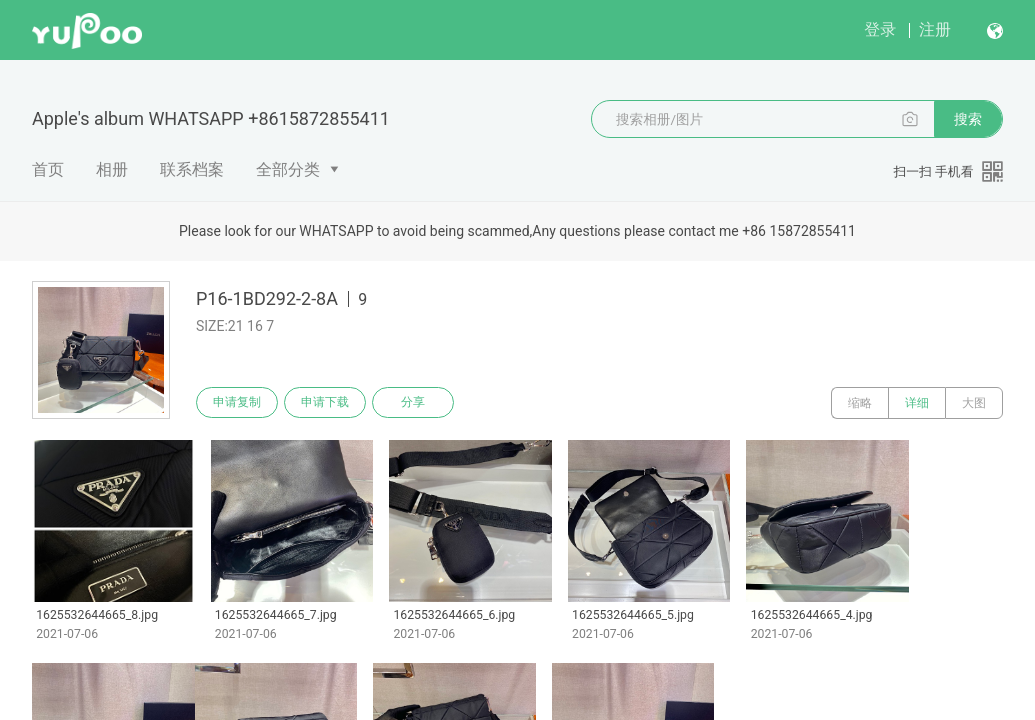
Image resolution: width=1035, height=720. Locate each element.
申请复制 (238, 403)
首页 (48, 169)
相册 (112, 169)
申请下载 (328, 403)
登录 (880, 29)
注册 (935, 29)
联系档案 (192, 169)
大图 (974, 403)
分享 (418, 403)
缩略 (860, 403)
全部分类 (288, 169)
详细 (917, 403)
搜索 (968, 119)
